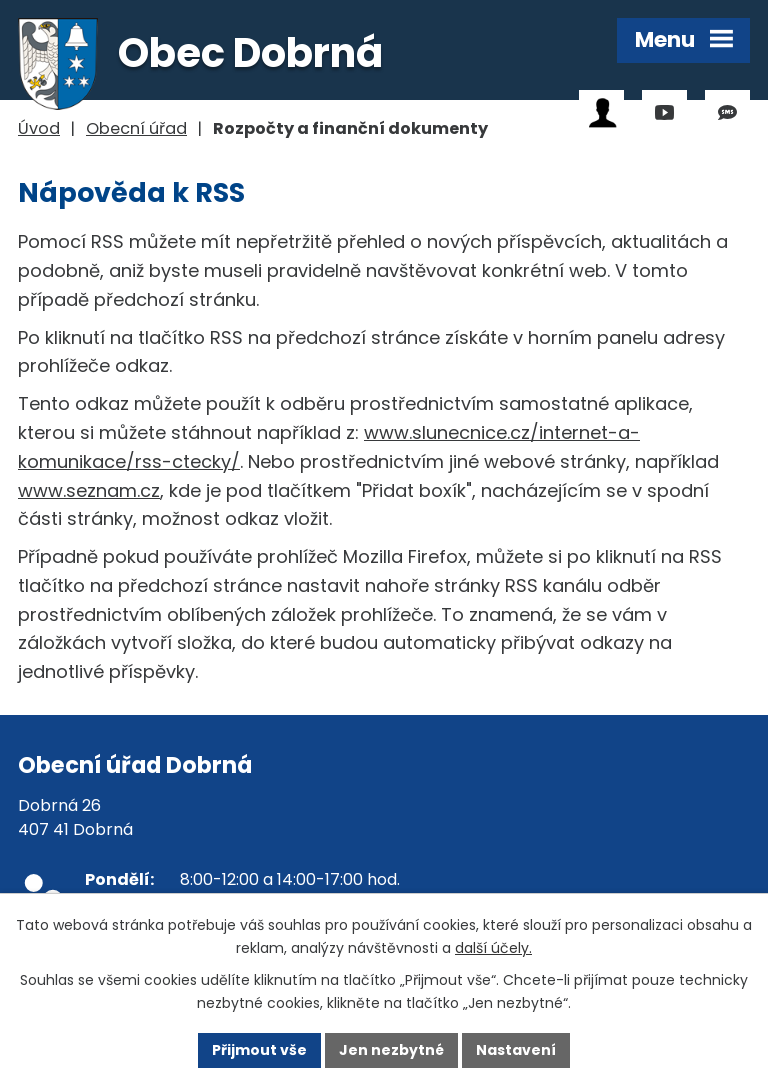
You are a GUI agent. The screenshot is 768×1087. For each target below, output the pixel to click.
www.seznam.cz (89, 490)
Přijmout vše (259, 1050)
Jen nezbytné (391, 1050)
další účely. (493, 948)
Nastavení (516, 1050)
